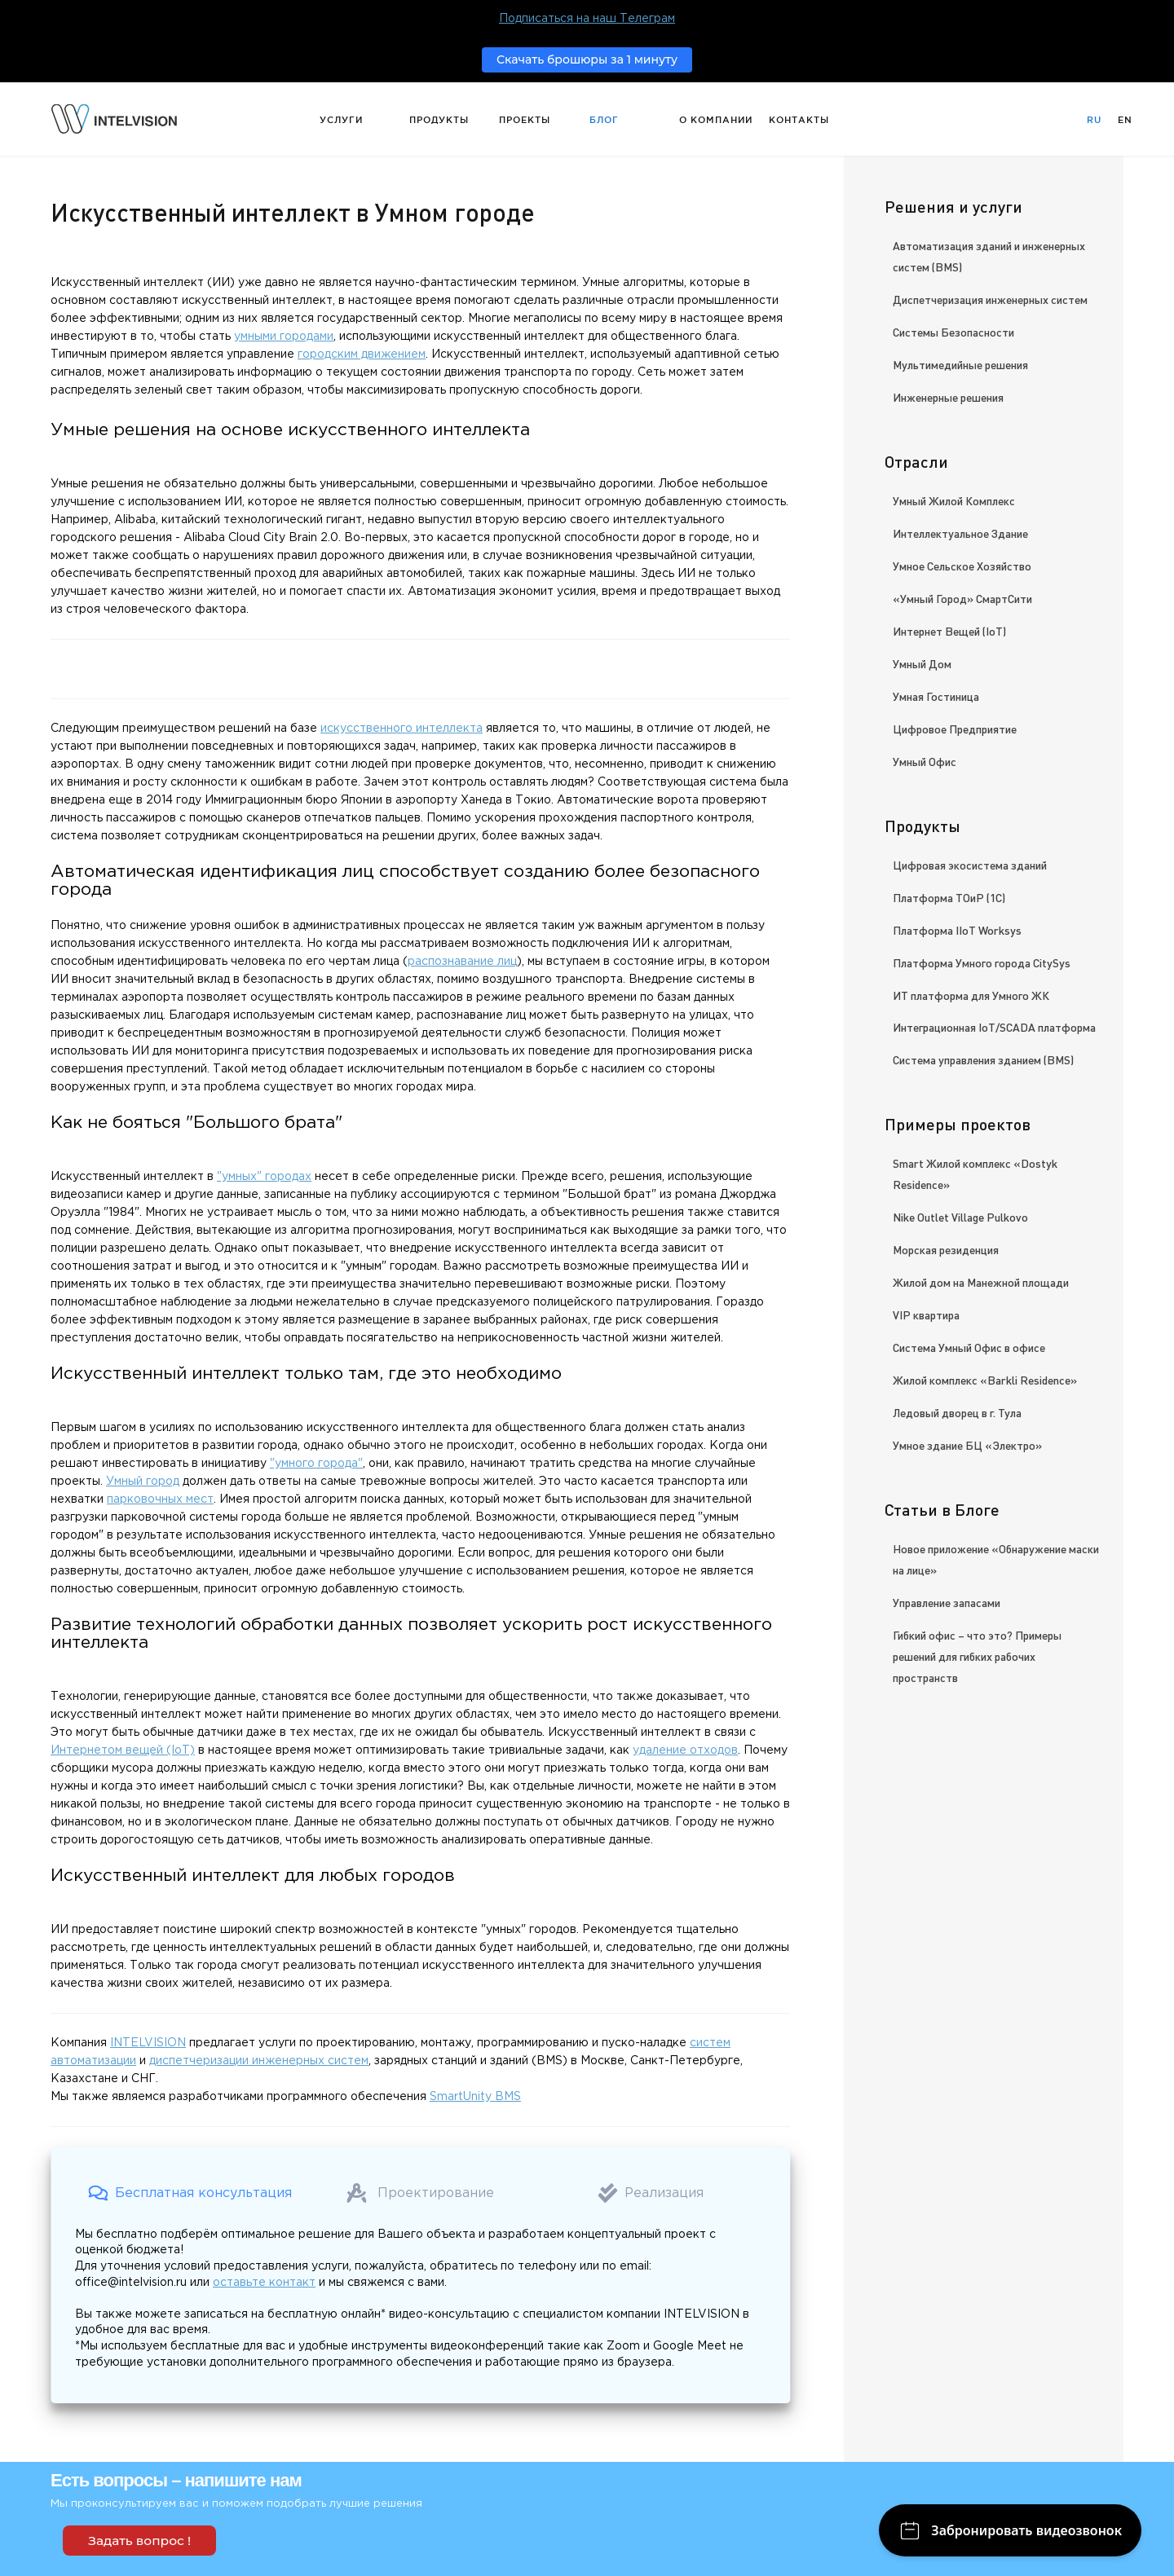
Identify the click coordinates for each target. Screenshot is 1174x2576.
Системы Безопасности (953, 331)
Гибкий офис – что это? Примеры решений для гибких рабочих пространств (977, 1655)
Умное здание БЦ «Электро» (967, 1445)
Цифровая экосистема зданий (970, 864)
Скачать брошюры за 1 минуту (587, 59)
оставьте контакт (264, 2283)
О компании (716, 120)
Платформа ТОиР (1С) (949, 897)
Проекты (524, 120)
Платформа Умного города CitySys (981, 962)
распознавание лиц (462, 962)
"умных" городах (264, 1177)
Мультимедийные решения (960, 364)
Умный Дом (922, 663)
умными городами (283, 336)
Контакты (799, 120)
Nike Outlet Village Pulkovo (960, 1216)
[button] (190, 2193)
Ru (1094, 120)
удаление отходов (685, 1750)
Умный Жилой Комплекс (954, 500)
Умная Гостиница (936, 696)
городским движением (362, 354)
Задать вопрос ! (139, 2540)
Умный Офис (924, 761)
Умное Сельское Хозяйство (962, 565)
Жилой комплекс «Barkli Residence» (985, 1379)
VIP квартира (926, 1314)
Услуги (341, 120)
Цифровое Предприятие (955, 728)
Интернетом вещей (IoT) (123, 1750)
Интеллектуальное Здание (960, 533)
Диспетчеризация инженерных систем (990, 299)
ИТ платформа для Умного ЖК (971, 995)
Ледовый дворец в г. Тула (957, 1412)
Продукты (439, 120)
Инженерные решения (948, 397)
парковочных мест (160, 1499)
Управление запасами (946, 1602)
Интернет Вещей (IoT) (949, 630)
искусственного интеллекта (401, 728)
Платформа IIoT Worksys (957, 930)
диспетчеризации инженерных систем (259, 2061)
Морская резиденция (946, 1249)
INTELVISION (148, 2043)
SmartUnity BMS (475, 2097)
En (1125, 120)
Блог (604, 120)
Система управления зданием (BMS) (983, 1059)
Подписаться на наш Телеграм (587, 19)
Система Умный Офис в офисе (969, 1347)
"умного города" (316, 1464)
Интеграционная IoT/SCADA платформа (994, 1026)
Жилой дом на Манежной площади (981, 1282)
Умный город (142, 1481)
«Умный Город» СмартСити (962, 598)
